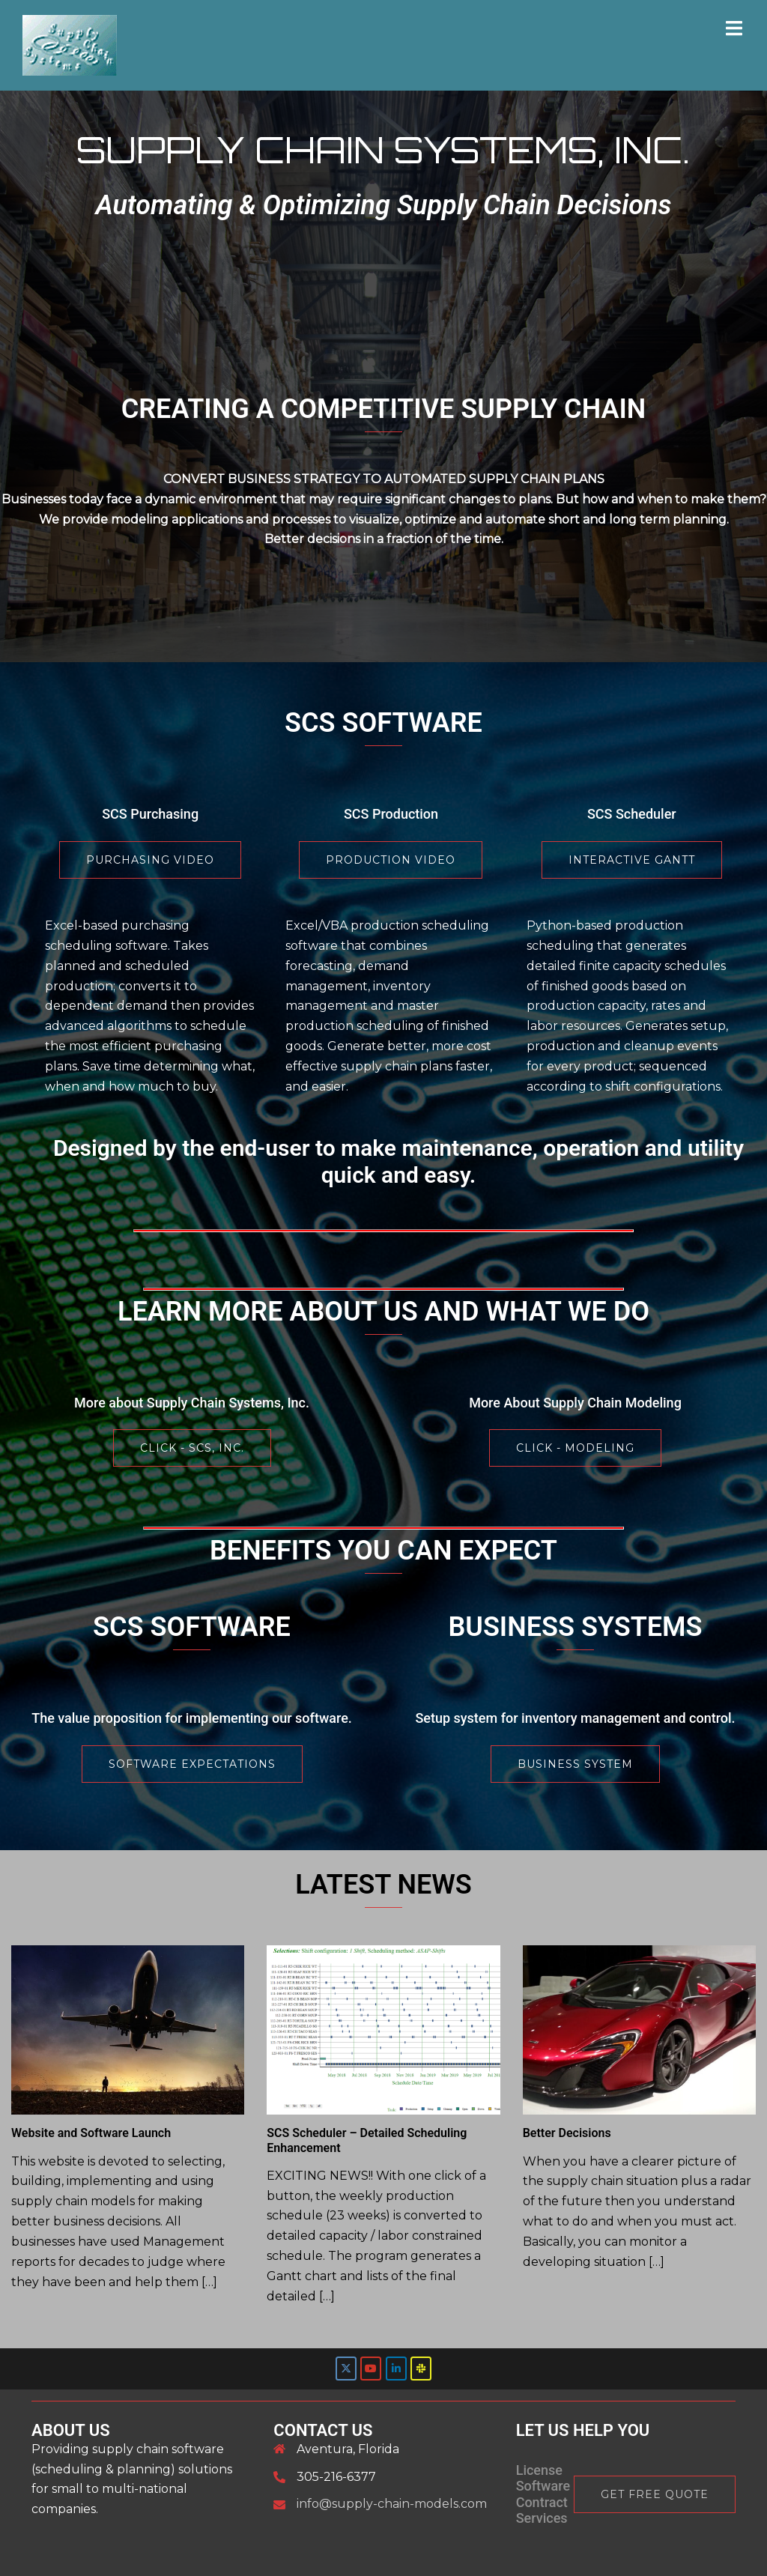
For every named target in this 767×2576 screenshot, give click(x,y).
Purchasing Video (150, 860)
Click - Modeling (575, 1448)
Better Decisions (567, 2133)
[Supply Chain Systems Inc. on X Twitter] (346, 2368)
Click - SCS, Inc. (192, 1448)
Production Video (390, 860)
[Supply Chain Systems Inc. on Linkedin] (396, 2368)
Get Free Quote (655, 2494)
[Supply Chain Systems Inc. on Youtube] (370, 2368)
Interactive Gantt (632, 860)
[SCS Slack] (420, 2368)
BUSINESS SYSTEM (575, 1764)
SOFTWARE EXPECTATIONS (192, 1764)
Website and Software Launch (91, 2133)
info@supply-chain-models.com (392, 2504)
